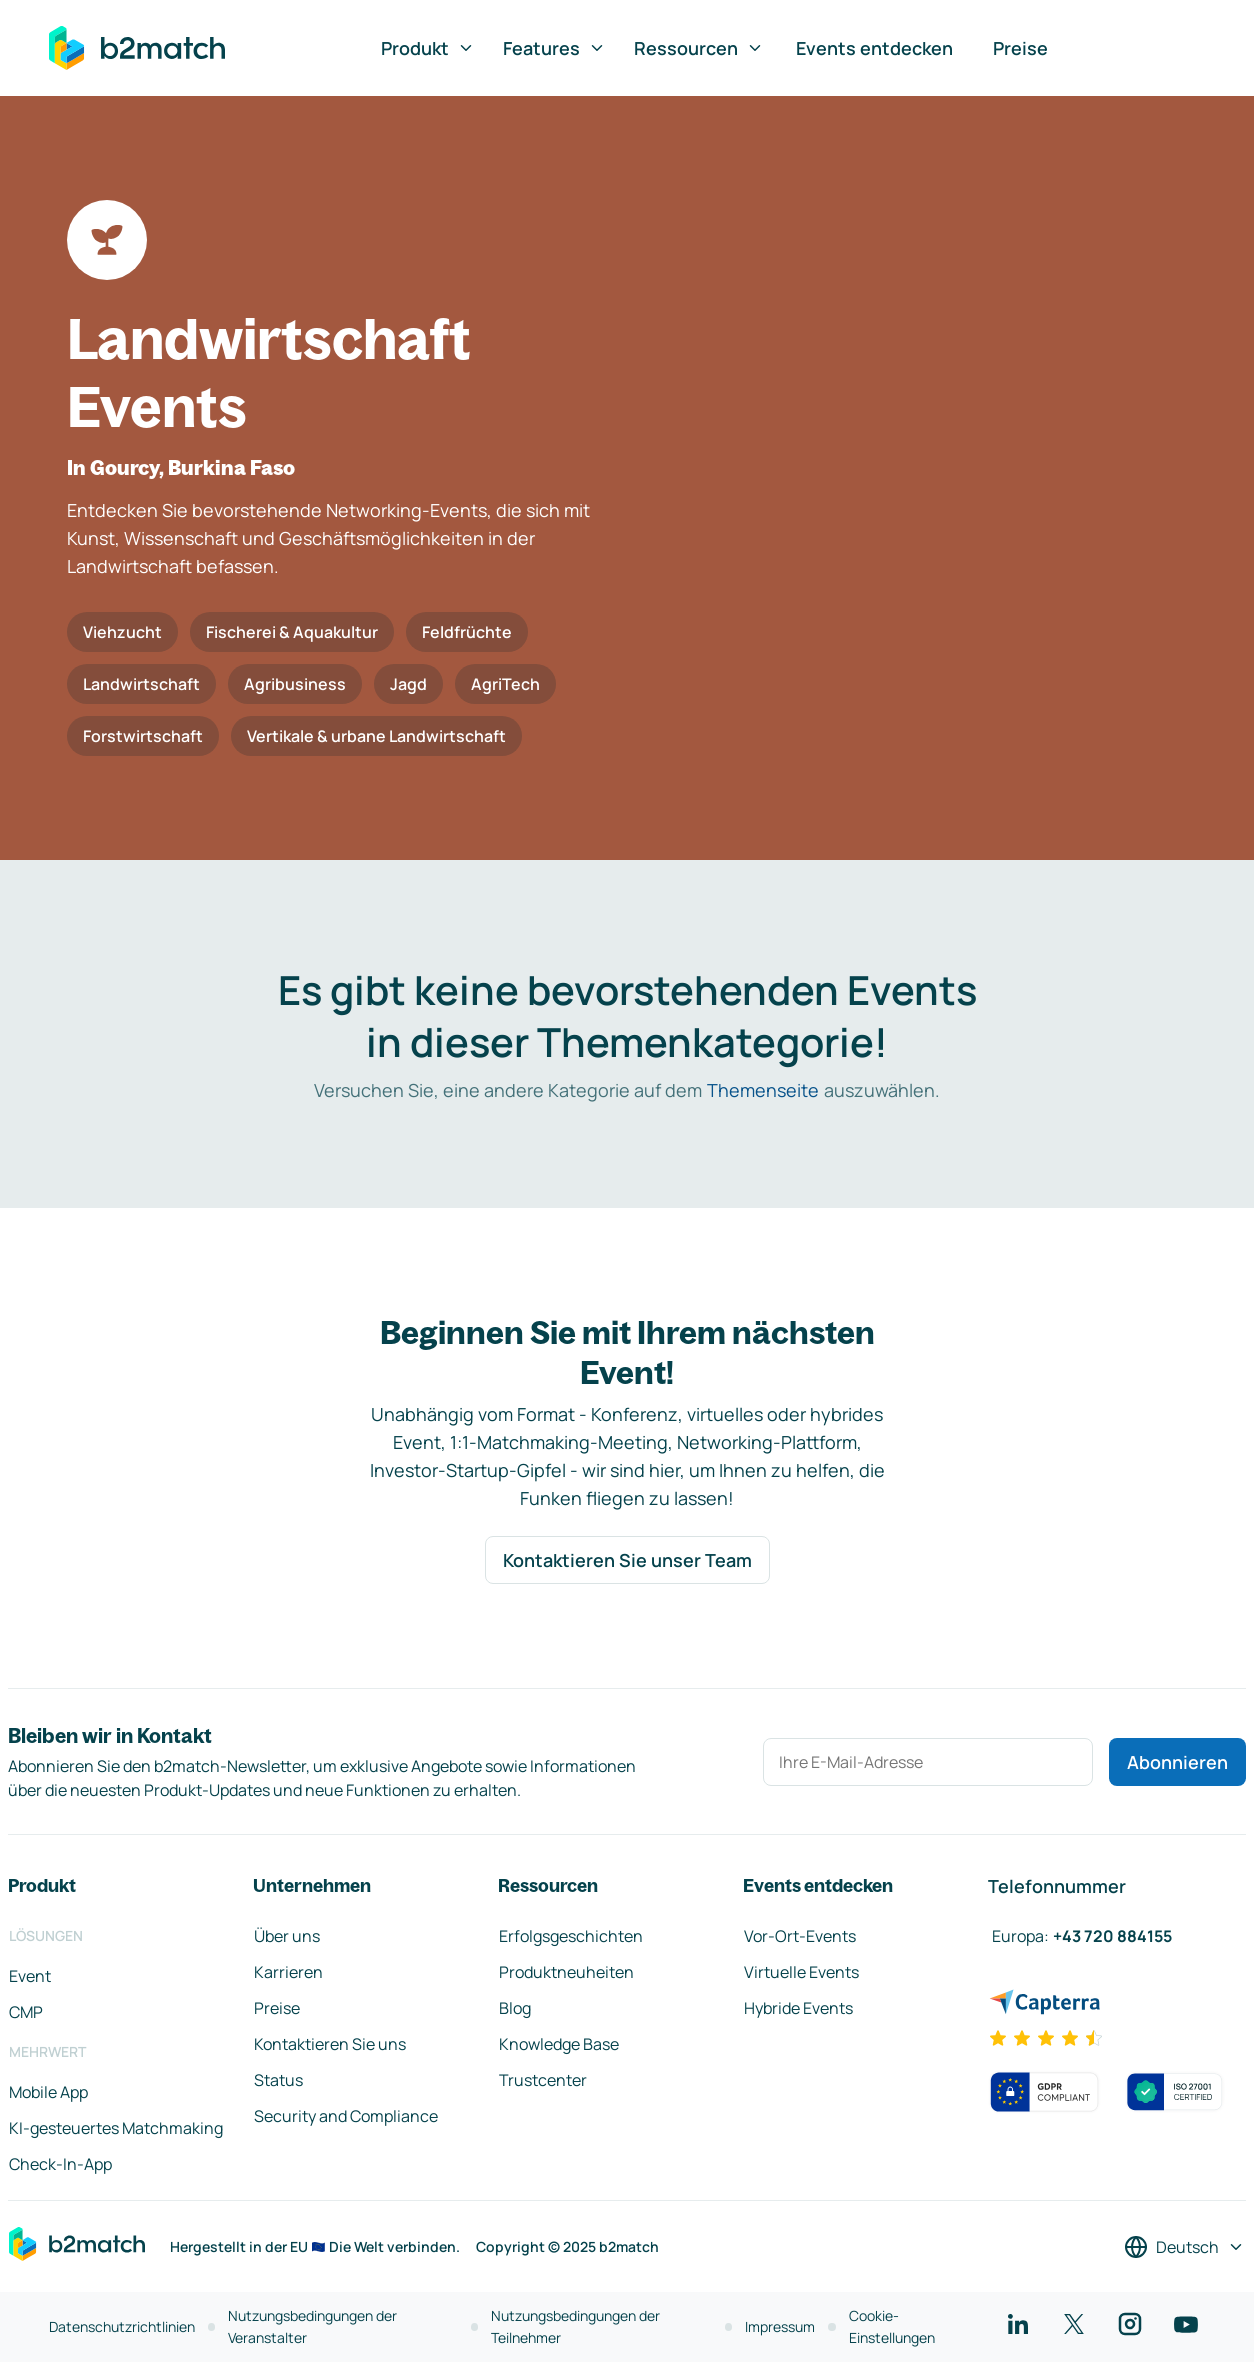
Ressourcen (699, 48)
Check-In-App (60, 2164)
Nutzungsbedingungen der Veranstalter (312, 2326)
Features (554, 48)
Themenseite (763, 1090)
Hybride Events (798, 2008)
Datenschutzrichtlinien (122, 2326)
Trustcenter (543, 2080)
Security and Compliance (346, 2116)
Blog (515, 2008)
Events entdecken (874, 48)
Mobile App (48, 2092)
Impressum (780, 2326)
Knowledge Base (559, 2044)
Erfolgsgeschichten (571, 1936)
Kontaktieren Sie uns (330, 2044)
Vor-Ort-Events (800, 1936)
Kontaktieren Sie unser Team (627, 1560)
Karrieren (288, 1972)
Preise (1020, 48)
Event (30, 1976)
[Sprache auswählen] (1184, 2247)
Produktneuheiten (566, 1972)
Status (278, 2080)
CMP (26, 2012)
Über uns (287, 1936)
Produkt (428, 48)
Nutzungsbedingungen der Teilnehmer (575, 2326)
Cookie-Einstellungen (892, 2326)
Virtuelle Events (801, 1972)
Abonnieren (1177, 1762)
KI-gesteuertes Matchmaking (116, 2128)
